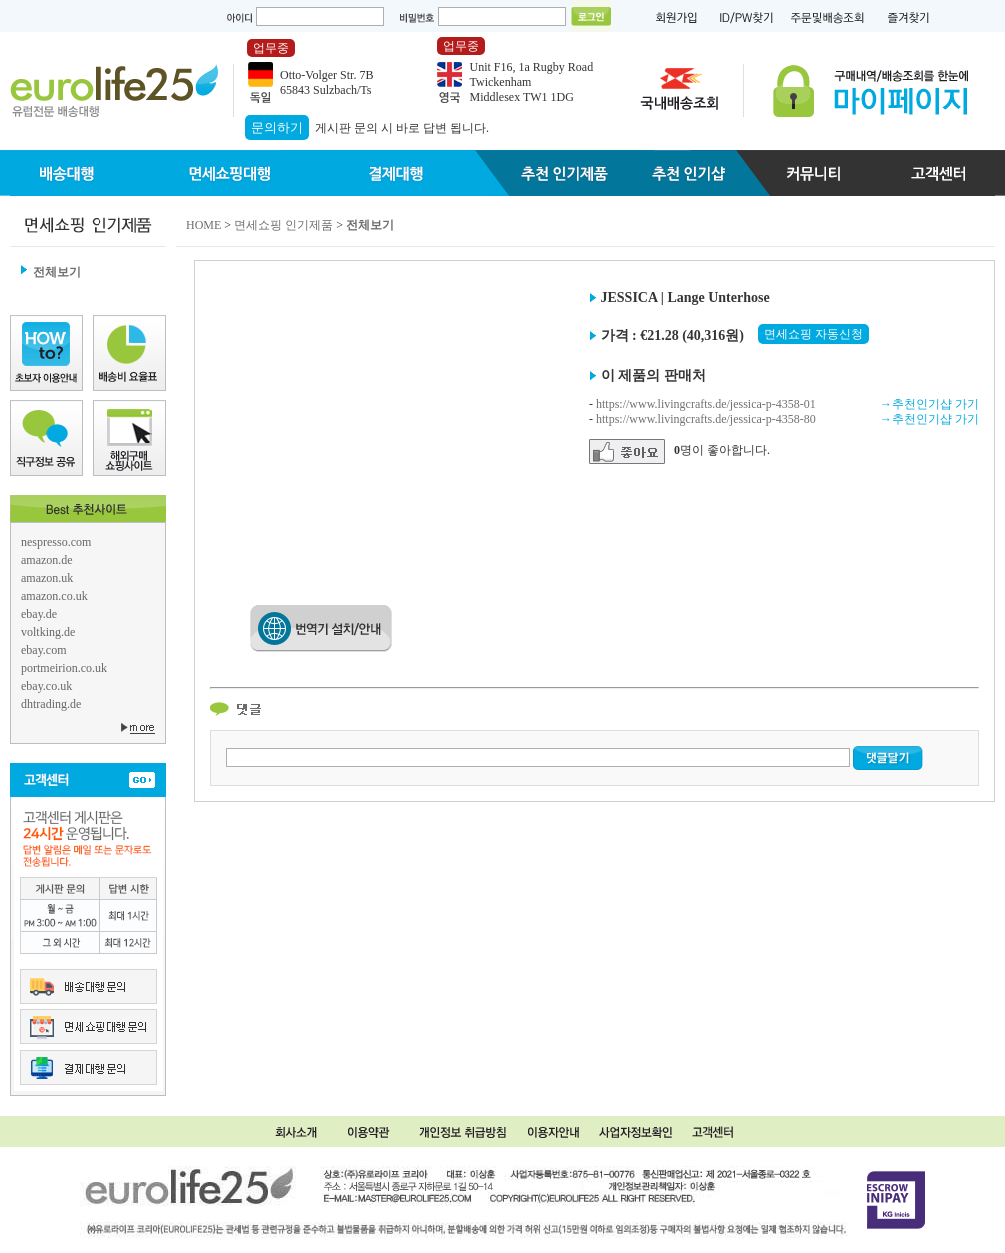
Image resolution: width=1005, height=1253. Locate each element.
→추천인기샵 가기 (929, 404)
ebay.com (44, 650)
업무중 (271, 48)
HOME (203, 225)
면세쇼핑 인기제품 (283, 225)
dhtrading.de (51, 704)
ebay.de (39, 614)
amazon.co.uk (54, 596)
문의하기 (277, 127)
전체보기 (57, 272)
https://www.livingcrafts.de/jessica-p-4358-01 (706, 404)
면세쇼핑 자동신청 (813, 334)
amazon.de (47, 560)
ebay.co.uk (46, 686)
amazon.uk (47, 578)
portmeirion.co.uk (64, 668)
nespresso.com (56, 542)
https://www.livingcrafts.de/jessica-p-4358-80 (706, 419)
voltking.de (48, 632)
